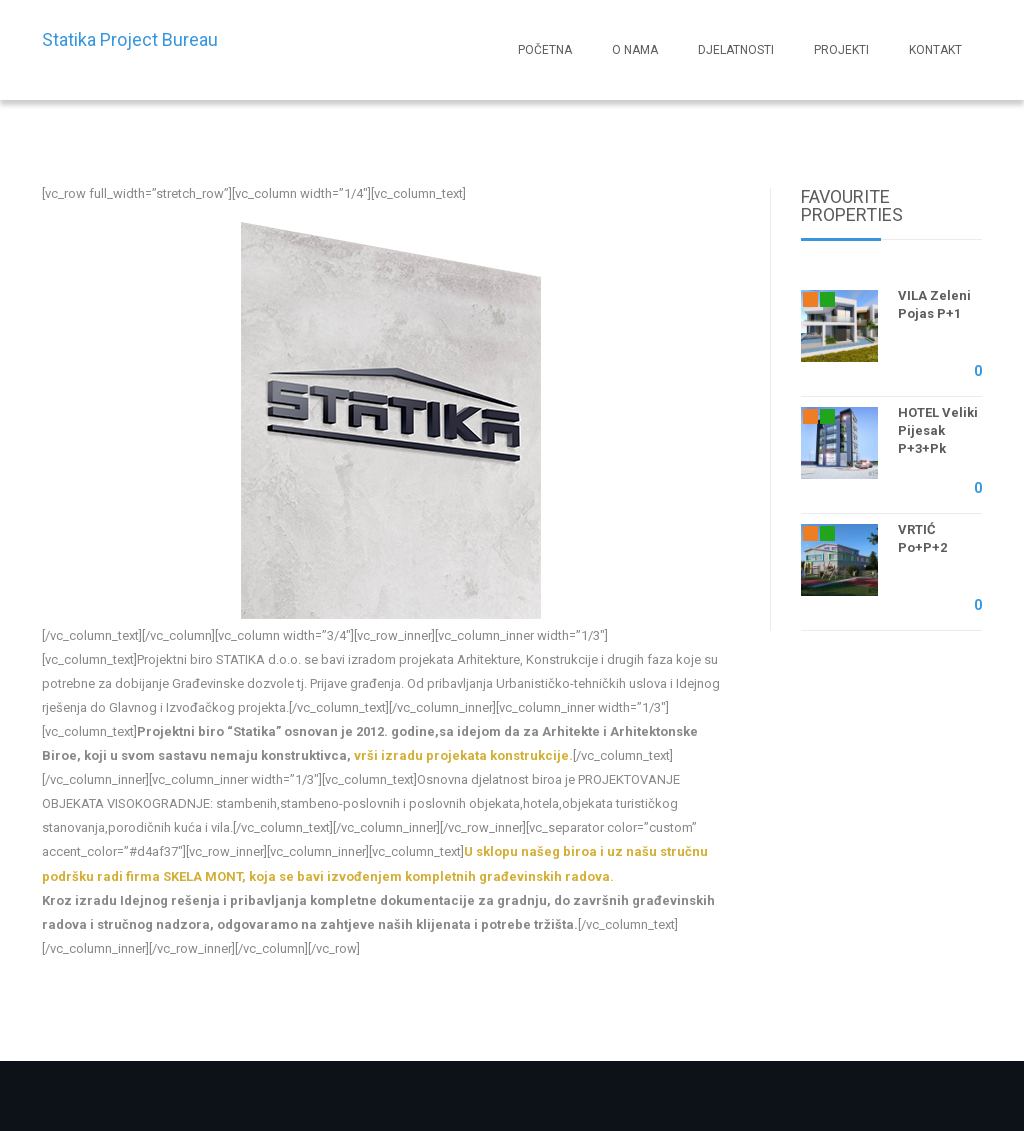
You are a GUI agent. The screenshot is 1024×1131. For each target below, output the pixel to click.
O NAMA (635, 50)
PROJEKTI (841, 50)
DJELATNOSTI (736, 50)
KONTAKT (935, 50)
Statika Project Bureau (130, 39)
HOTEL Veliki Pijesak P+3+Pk (938, 430)
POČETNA (545, 50)
